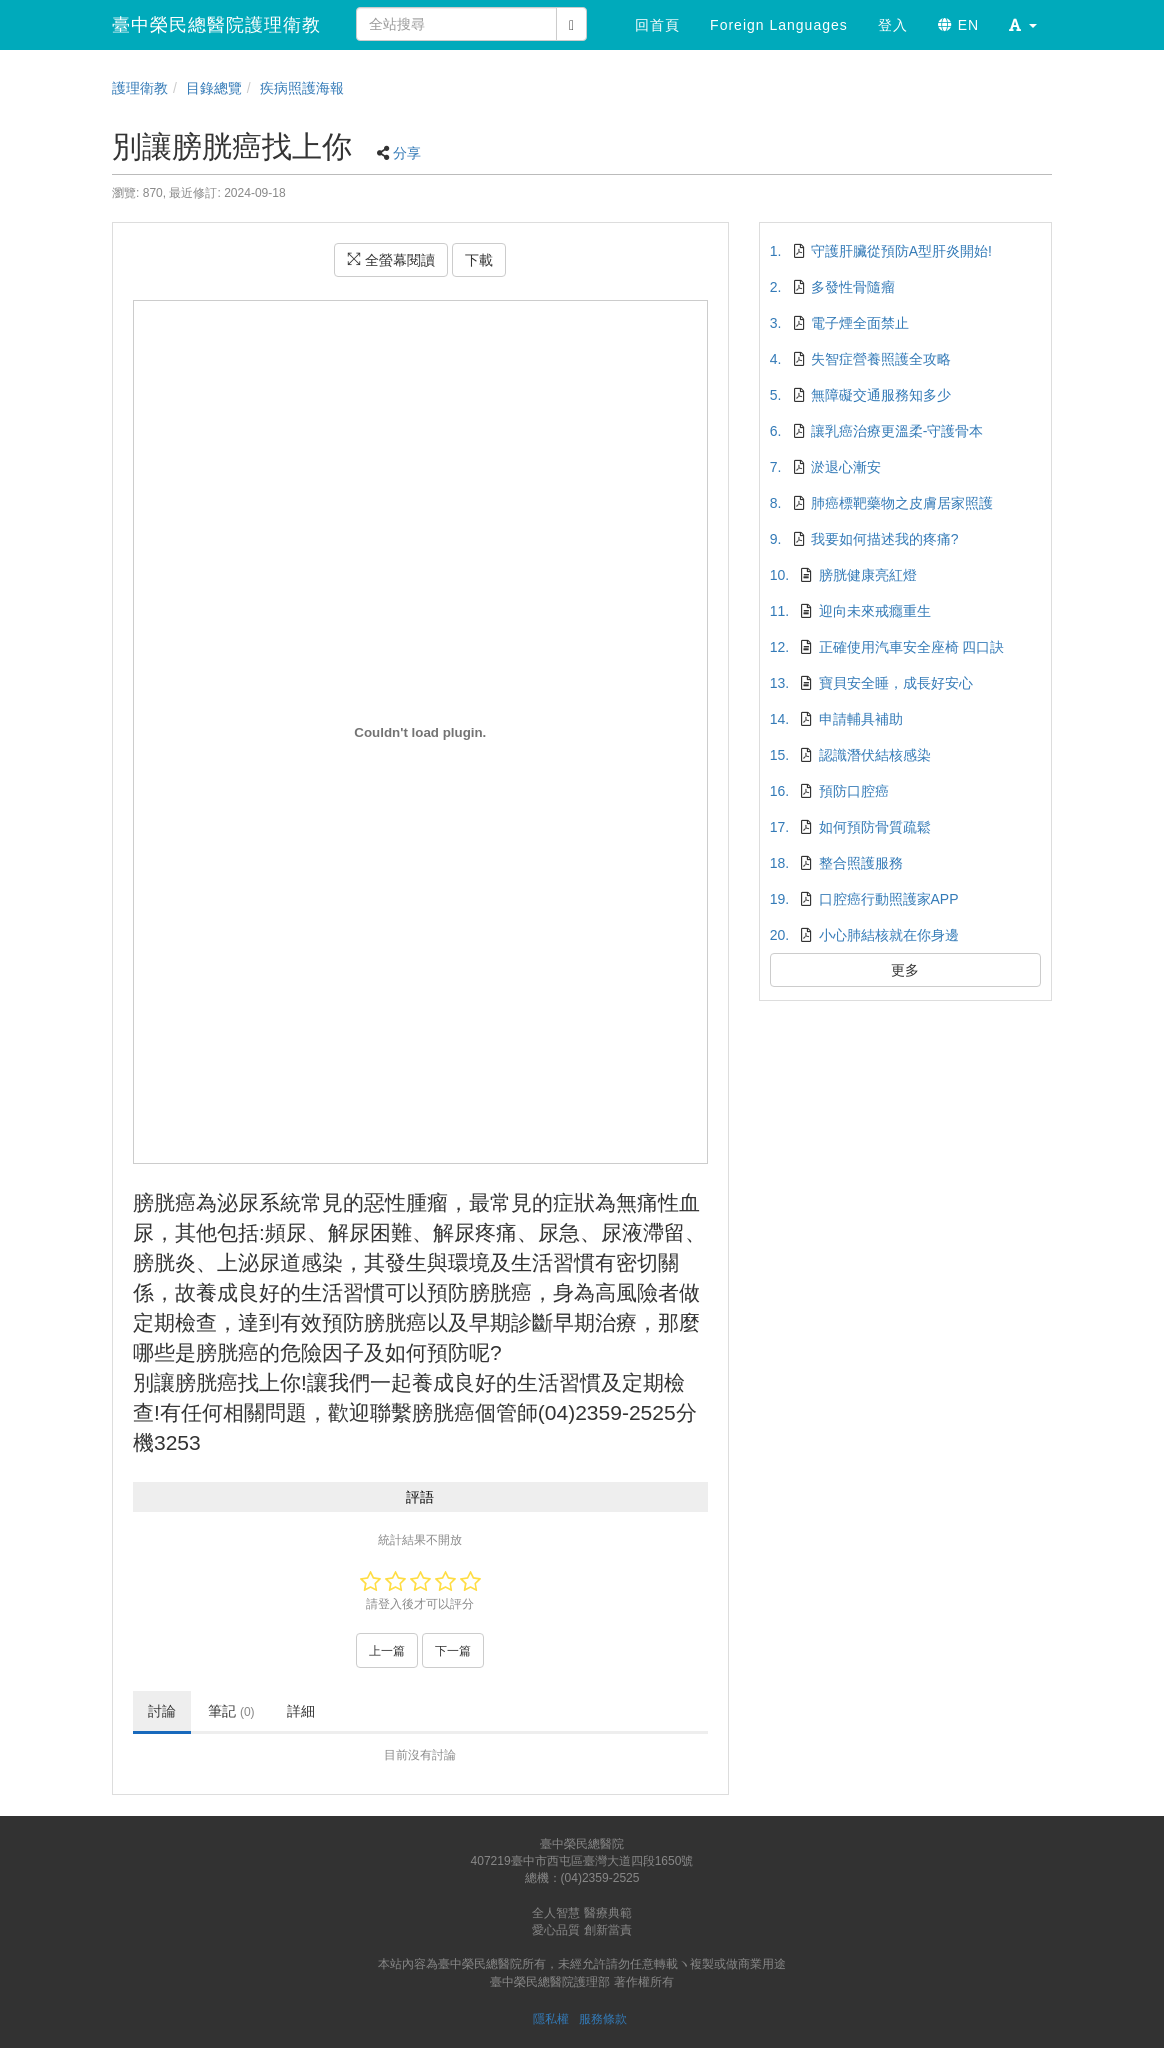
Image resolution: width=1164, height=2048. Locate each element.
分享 (407, 153)
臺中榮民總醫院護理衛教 (216, 25)
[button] (1023, 25)
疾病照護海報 (302, 88)
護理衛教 (140, 88)
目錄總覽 (214, 88)
